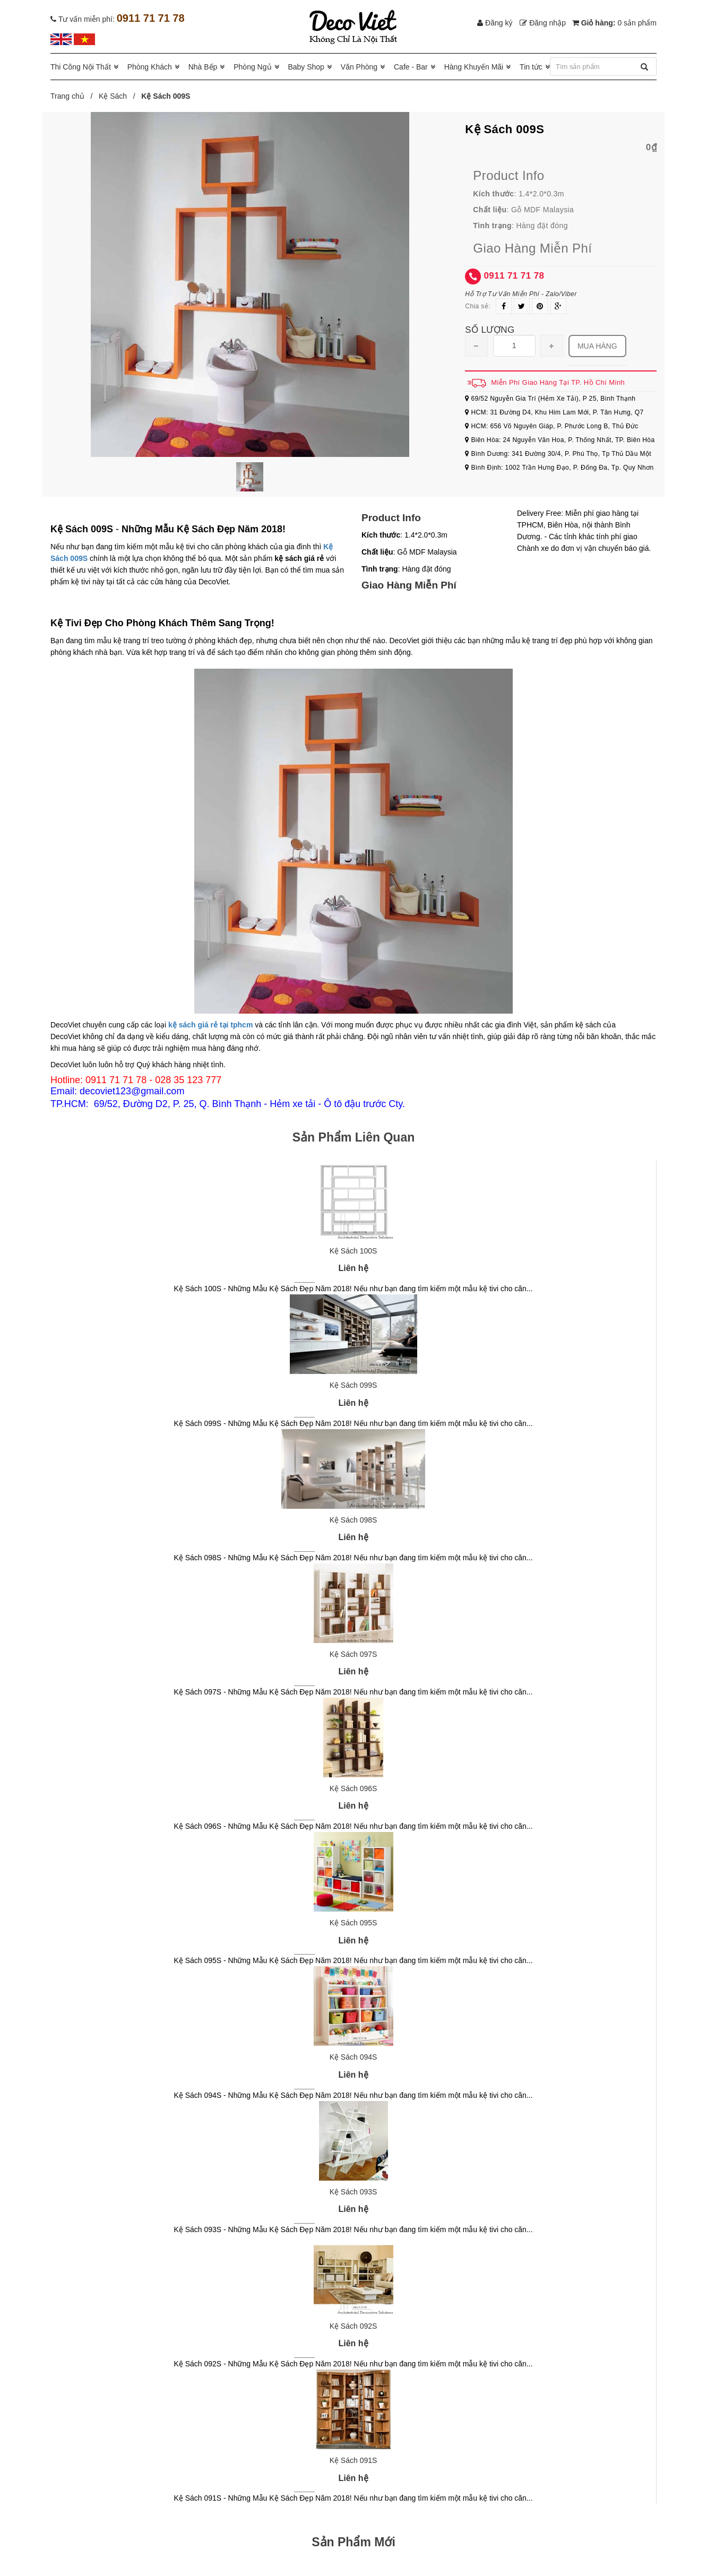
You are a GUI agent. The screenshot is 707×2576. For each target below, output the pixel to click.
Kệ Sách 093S (353, 2192)
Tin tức (531, 67)
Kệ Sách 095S (353, 1922)
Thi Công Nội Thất (80, 67)
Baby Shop (306, 67)
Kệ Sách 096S (353, 1788)
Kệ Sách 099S (353, 1385)
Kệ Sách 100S (353, 1251)
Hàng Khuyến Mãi (474, 67)
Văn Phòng (359, 67)
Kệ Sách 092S (353, 2326)
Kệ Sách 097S (353, 1654)
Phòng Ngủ (252, 67)
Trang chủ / (73, 96)
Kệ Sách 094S (353, 2057)
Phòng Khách (149, 67)
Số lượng (489, 330)
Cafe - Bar (411, 67)
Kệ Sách (113, 96)
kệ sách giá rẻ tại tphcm (210, 1025)
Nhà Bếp (203, 67)
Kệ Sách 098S (353, 1520)
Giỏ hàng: (614, 23)
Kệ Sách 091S (353, 2460)
